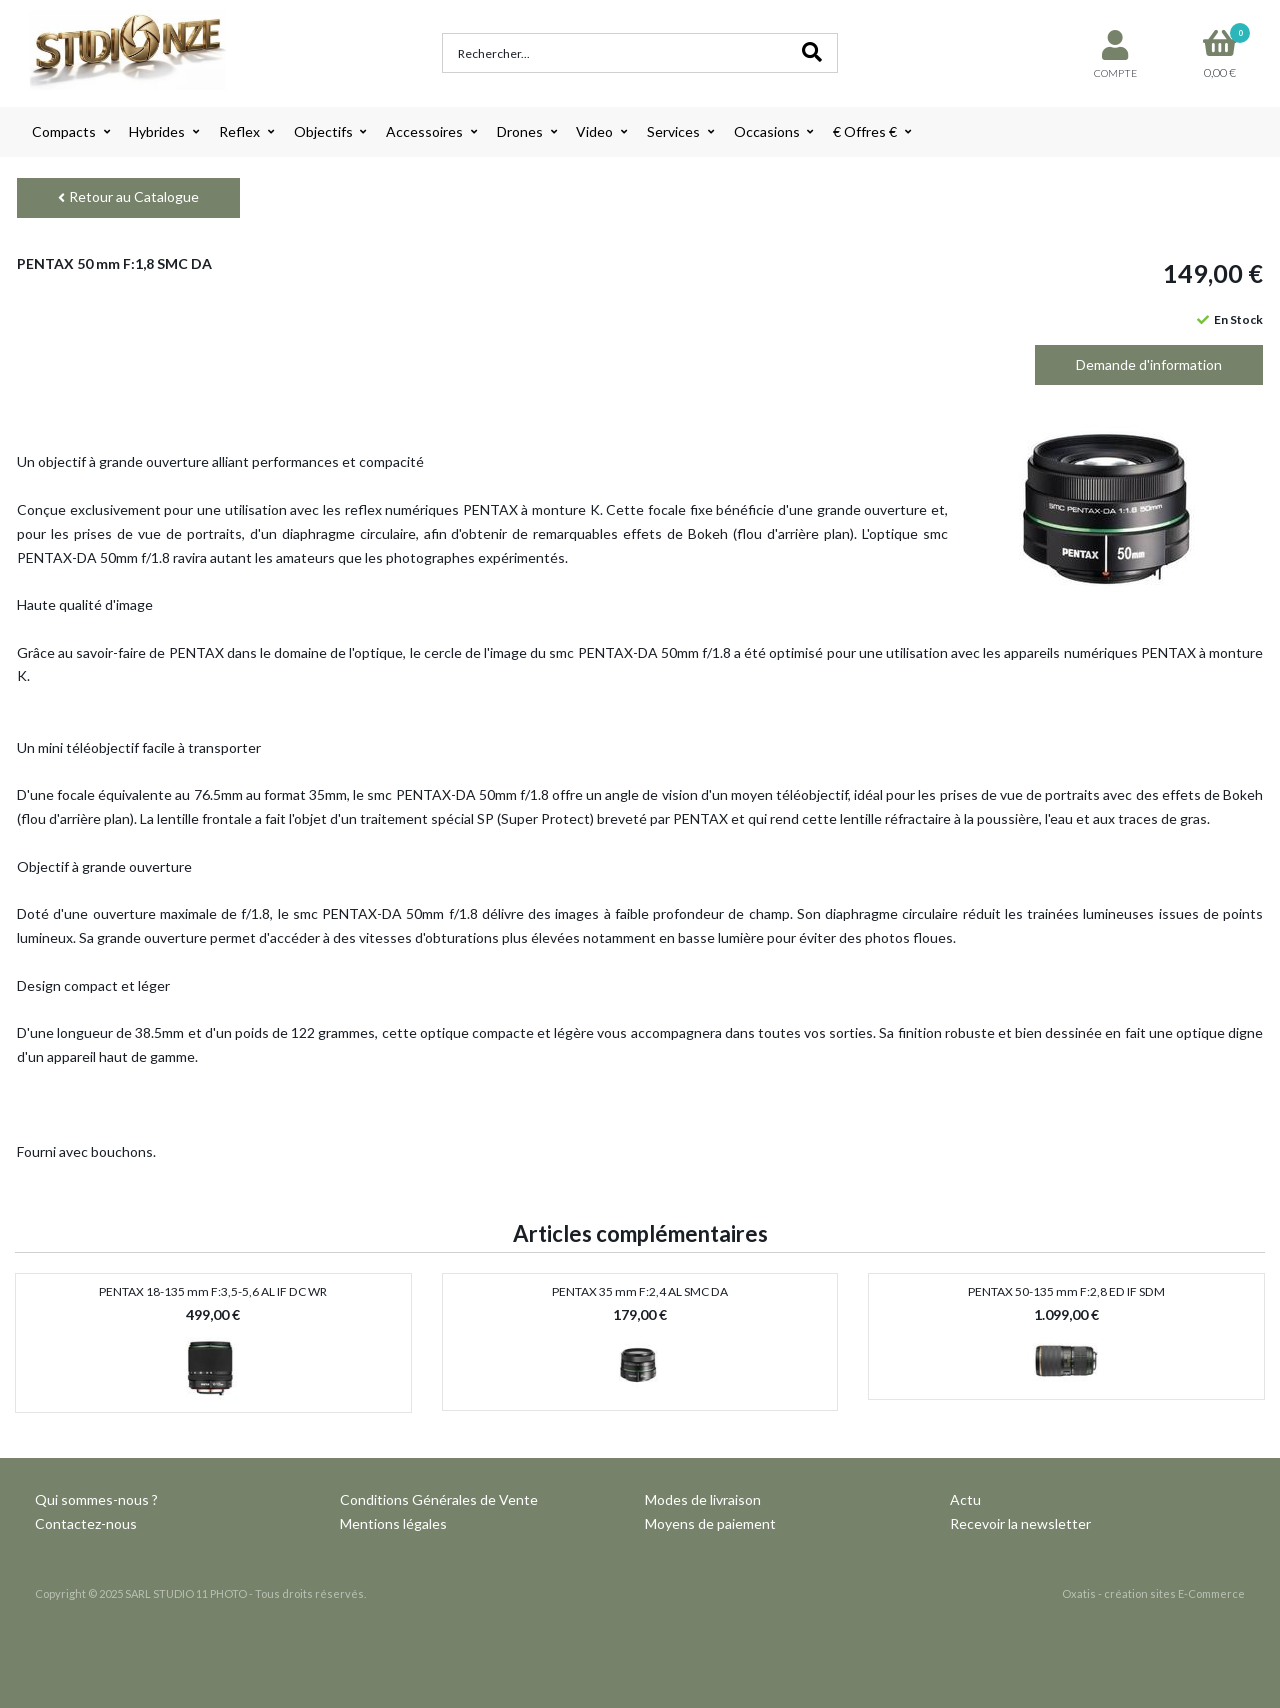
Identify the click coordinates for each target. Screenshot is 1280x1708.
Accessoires (424, 131)
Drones (520, 131)
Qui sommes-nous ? (96, 1499)
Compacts (64, 131)
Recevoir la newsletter (1020, 1523)
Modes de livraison (703, 1499)
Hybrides (157, 131)
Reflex (239, 131)
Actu (965, 1499)
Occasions (767, 131)
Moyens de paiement (710, 1523)
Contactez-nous (86, 1523)
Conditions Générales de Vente (439, 1499)
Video (594, 131)
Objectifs (323, 131)
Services (673, 131)
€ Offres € (865, 131)
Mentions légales (393, 1523)
